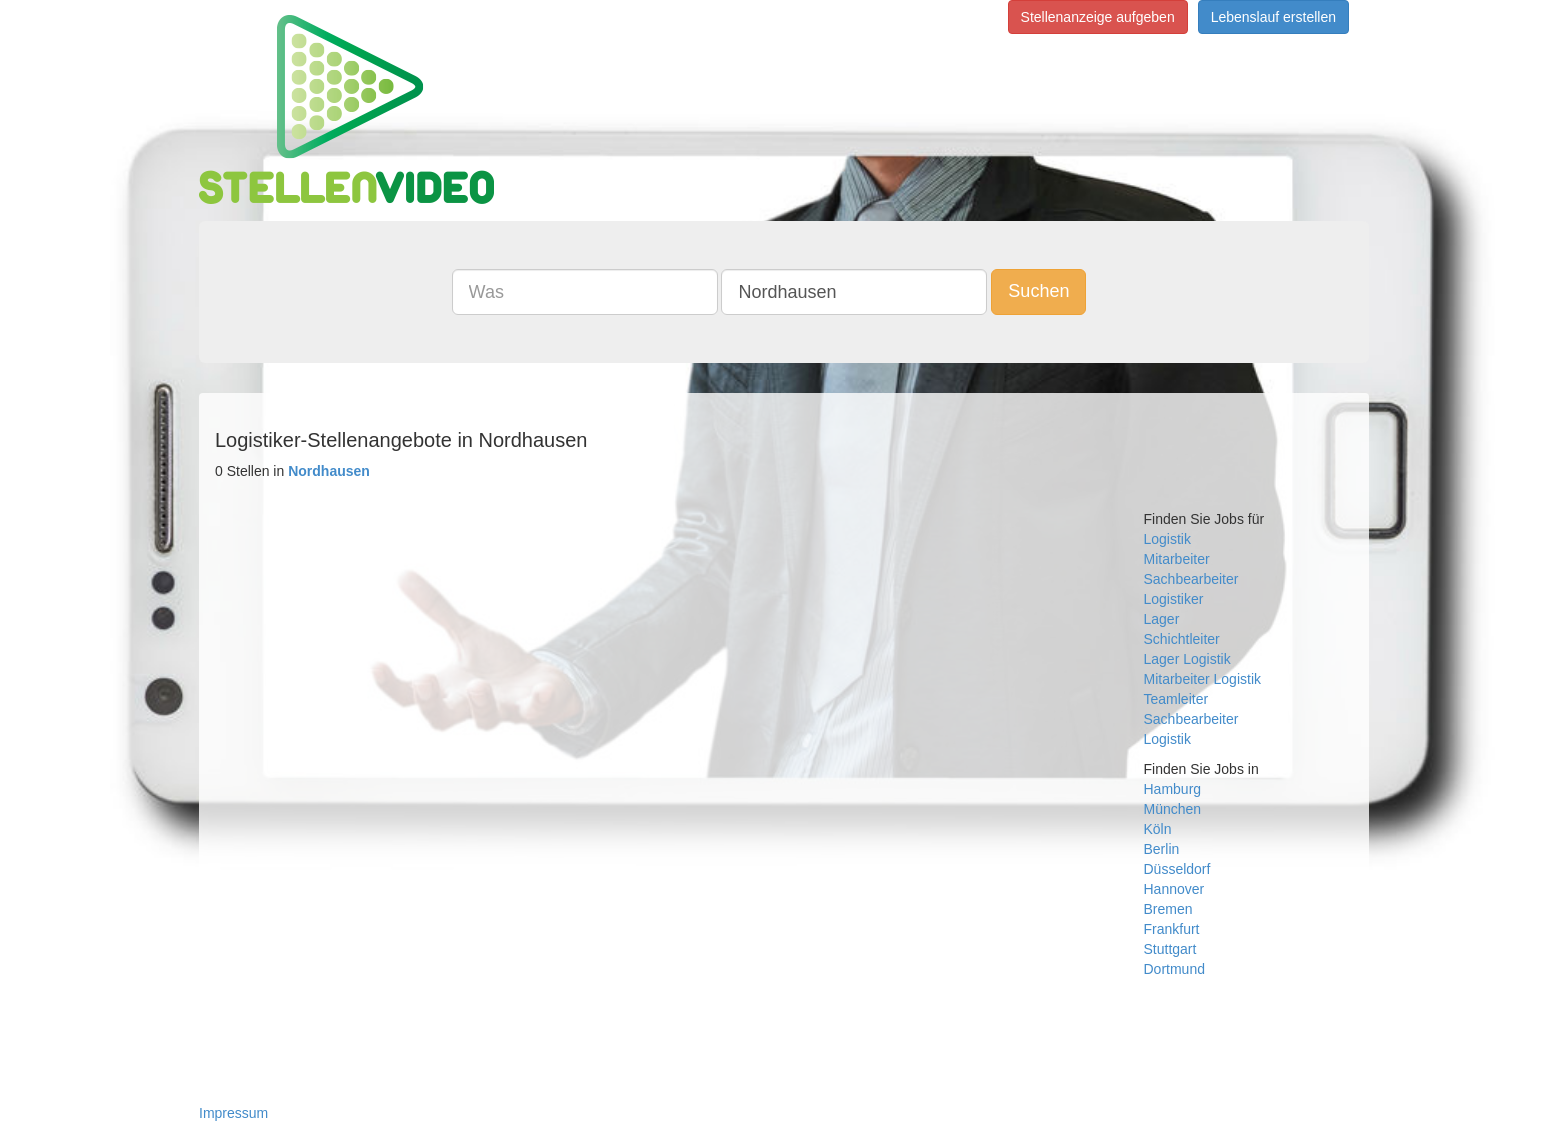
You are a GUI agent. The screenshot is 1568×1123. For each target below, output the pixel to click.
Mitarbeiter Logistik (1203, 679)
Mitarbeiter (1177, 559)
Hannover (1174, 889)
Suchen (1038, 291)
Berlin (1162, 849)
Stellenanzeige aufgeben (1098, 17)
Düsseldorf (1177, 869)
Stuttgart (1170, 949)
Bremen (1168, 909)
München (1173, 809)
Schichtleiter (1182, 639)
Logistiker (1174, 599)
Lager (1162, 619)
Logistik (1167, 539)
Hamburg (1173, 789)
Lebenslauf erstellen (1273, 17)
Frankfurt (1172, 929)
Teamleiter (1176, 699)
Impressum (233, 1113)
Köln (1158, 829)
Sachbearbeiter (1191, 579)
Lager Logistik (1187, 659)
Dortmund (1174, 969)
